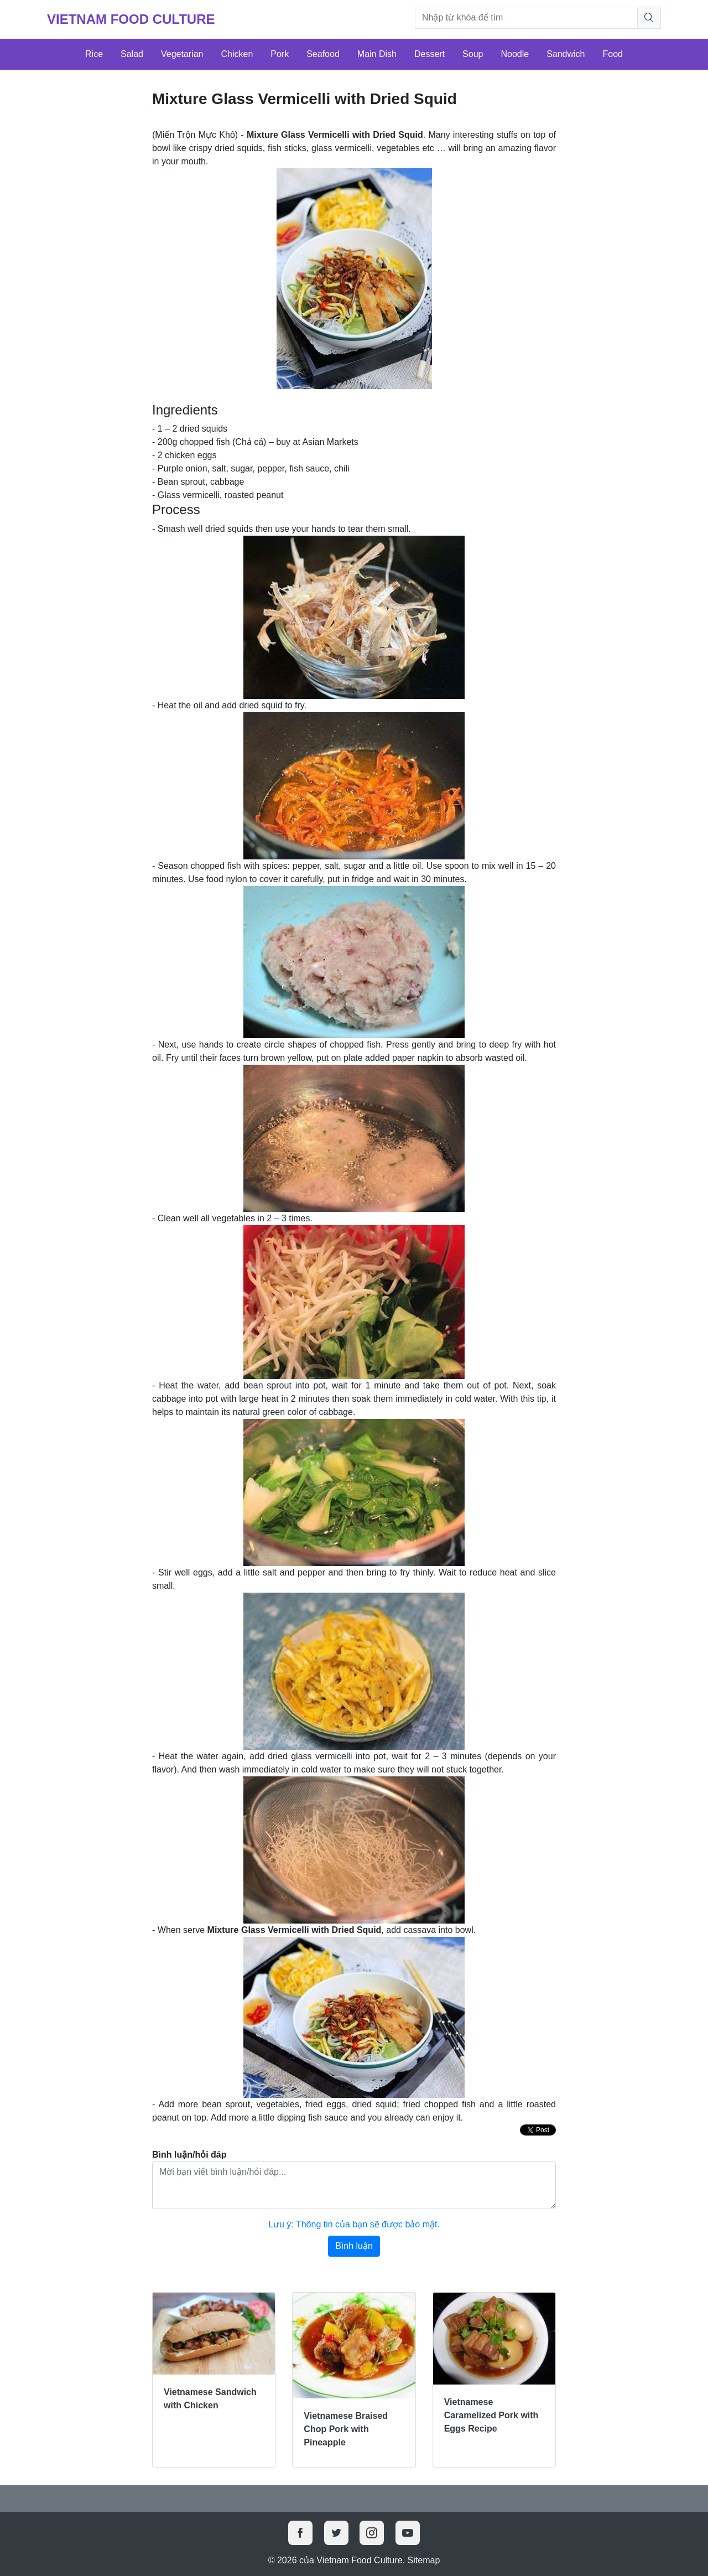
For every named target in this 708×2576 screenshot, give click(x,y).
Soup (472, 54)
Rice (94, 54)
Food (613, 54)
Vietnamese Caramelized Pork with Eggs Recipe (491, 2415)
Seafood (323, 54)
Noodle (515, 54)
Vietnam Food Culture (131, 19)
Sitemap (424, 2560)
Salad (132, 54)
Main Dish (377, 54)
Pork (279, 54)
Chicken (237, 54)
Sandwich (565, 54)
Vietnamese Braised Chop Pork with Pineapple (346, 2429)
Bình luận (354, 2246)
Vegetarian (182, 54)
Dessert (429, 54)
